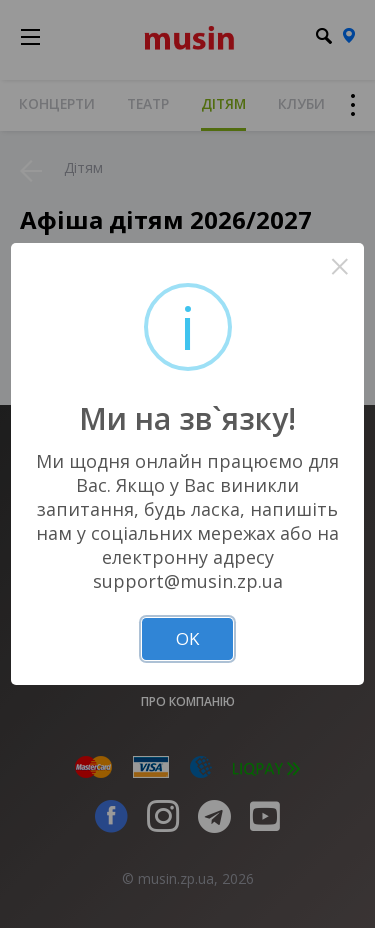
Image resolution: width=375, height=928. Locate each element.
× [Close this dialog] (339, 266)
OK (187, 638)
